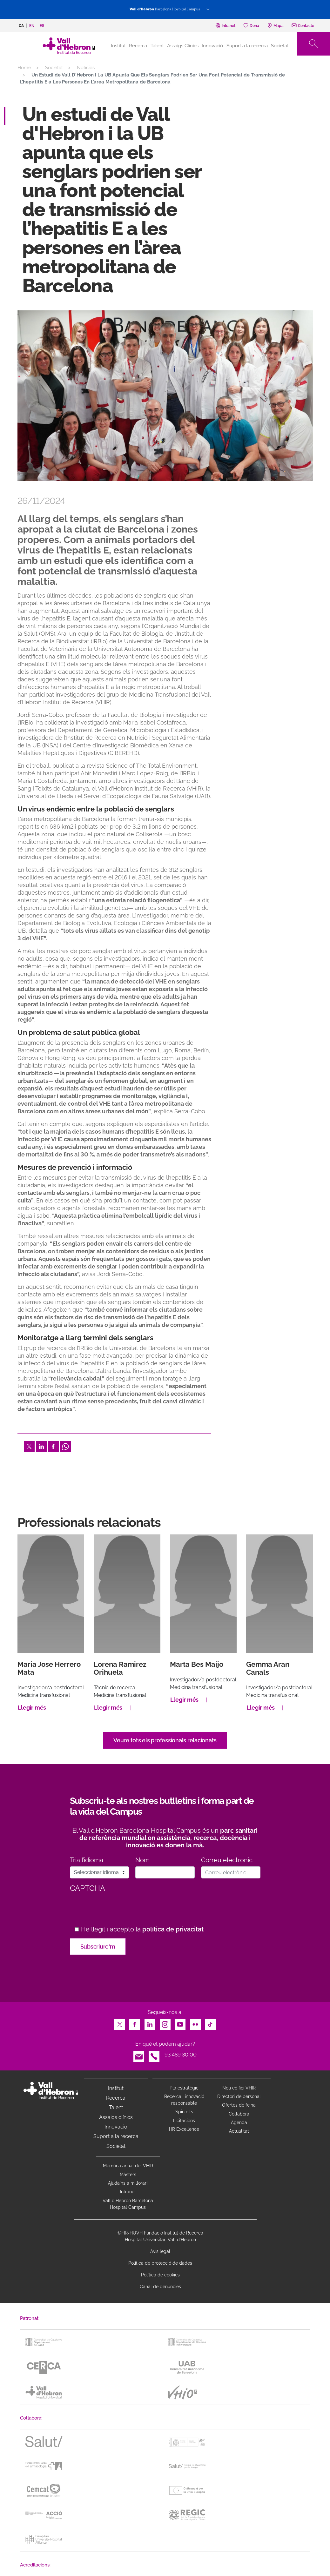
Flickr (195, 2023)
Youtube (180, 2023)
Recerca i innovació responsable (184, 2100)
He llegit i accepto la (142, 1929)
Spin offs (184, 2111)
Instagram (165, 2023)
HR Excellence (184, 2129)
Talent (157, 46)
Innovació (212, 46)
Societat (280, 46)
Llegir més (32, 1707)
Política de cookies (160, 2274)
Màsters (128, 2174)
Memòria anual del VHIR (128, 2165)
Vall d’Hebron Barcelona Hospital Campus (128, 2204)
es (42, 25)
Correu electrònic (227, 1860)
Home (24, 67)
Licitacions (184, 2120)
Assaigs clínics (116, 2117)
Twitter (29, 1445)
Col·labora (239, 2113)
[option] (165, 395)
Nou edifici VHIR (239, 2087)
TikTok (210, 2023)
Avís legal (160, 2251)
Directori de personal (239, 2096)
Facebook (53, 1445)
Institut (116, 2088)
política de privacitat (173, 1929)
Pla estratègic (184, 2087)
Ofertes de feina (239, 2105)
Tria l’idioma (86, 1860)
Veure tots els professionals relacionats (165, 1740)
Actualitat (239, 2131)
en (31, 25)
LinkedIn (41, 1445)
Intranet (128, 2191)
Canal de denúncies (160, 2286)
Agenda (239, 2122)
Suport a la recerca (247, 46)
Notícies (86, 67)
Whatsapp (65, 1445)
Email (138, 2055)
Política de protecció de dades (160, 2263)
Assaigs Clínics (183, 46)
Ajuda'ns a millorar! (128, 2183)
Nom (142, 1860)
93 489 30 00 (181, 2055)
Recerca (138, 46)
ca (21, 25)
